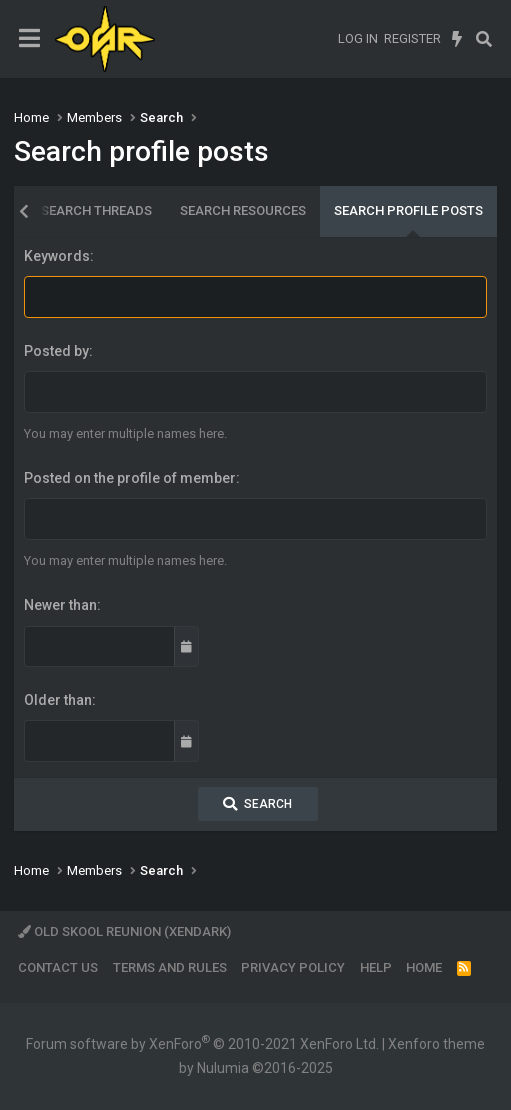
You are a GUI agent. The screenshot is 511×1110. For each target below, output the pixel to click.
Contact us (58, 967)
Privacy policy (293, 967)
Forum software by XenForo (202, 1044)
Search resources (243, 210)
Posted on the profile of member (130, 478)
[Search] (483, 39)
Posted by (56, 351)
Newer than (60, 605)
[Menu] (29, 38)
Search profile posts (408, 210)
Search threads (96, 210)
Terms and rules (170, 967)
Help (376, 967)
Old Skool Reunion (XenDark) (124, 931)
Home (424, 967)
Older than (58, 700)
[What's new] (457, 39)
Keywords (57, 256)
